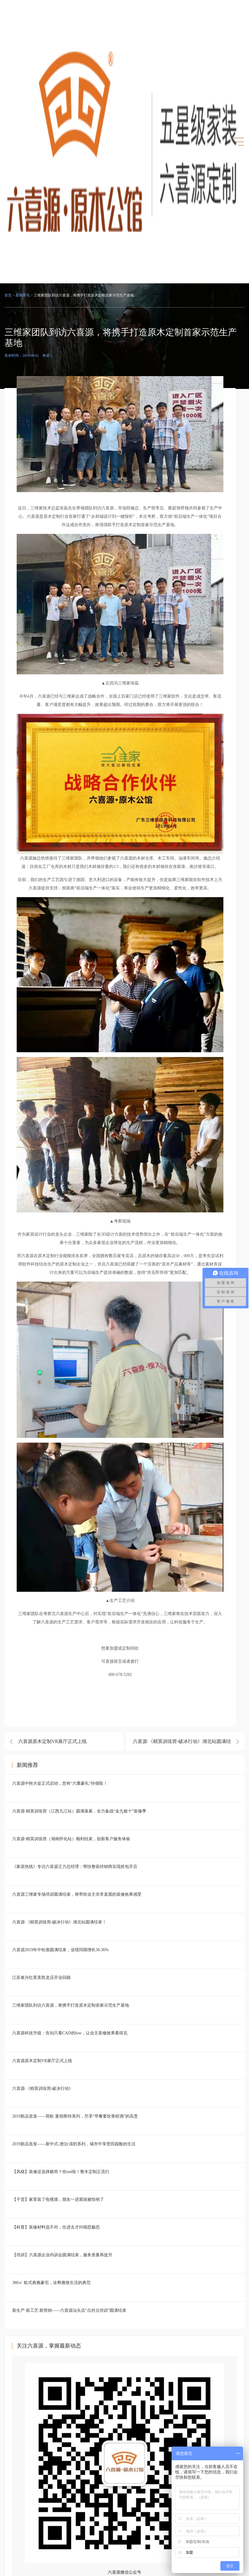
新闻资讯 (22, 295)
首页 (8, 295)
